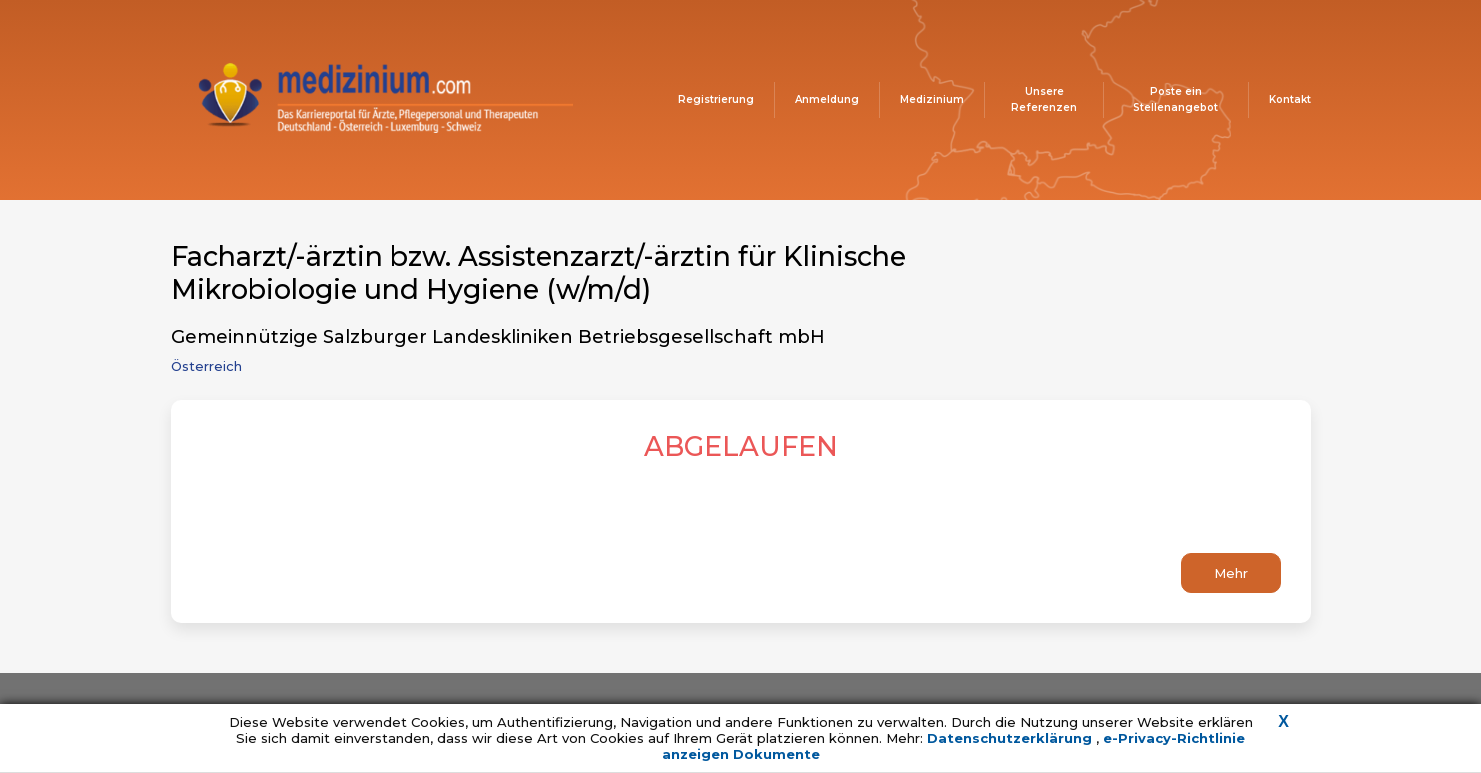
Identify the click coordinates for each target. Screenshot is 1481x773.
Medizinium (932, 99)
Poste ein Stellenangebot (1175, 99)
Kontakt (1290, 99)
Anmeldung (827, 99)
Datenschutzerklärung (1011, 738)
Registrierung (716, 99)
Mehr (1231, 573)
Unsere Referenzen (1044, 99)
